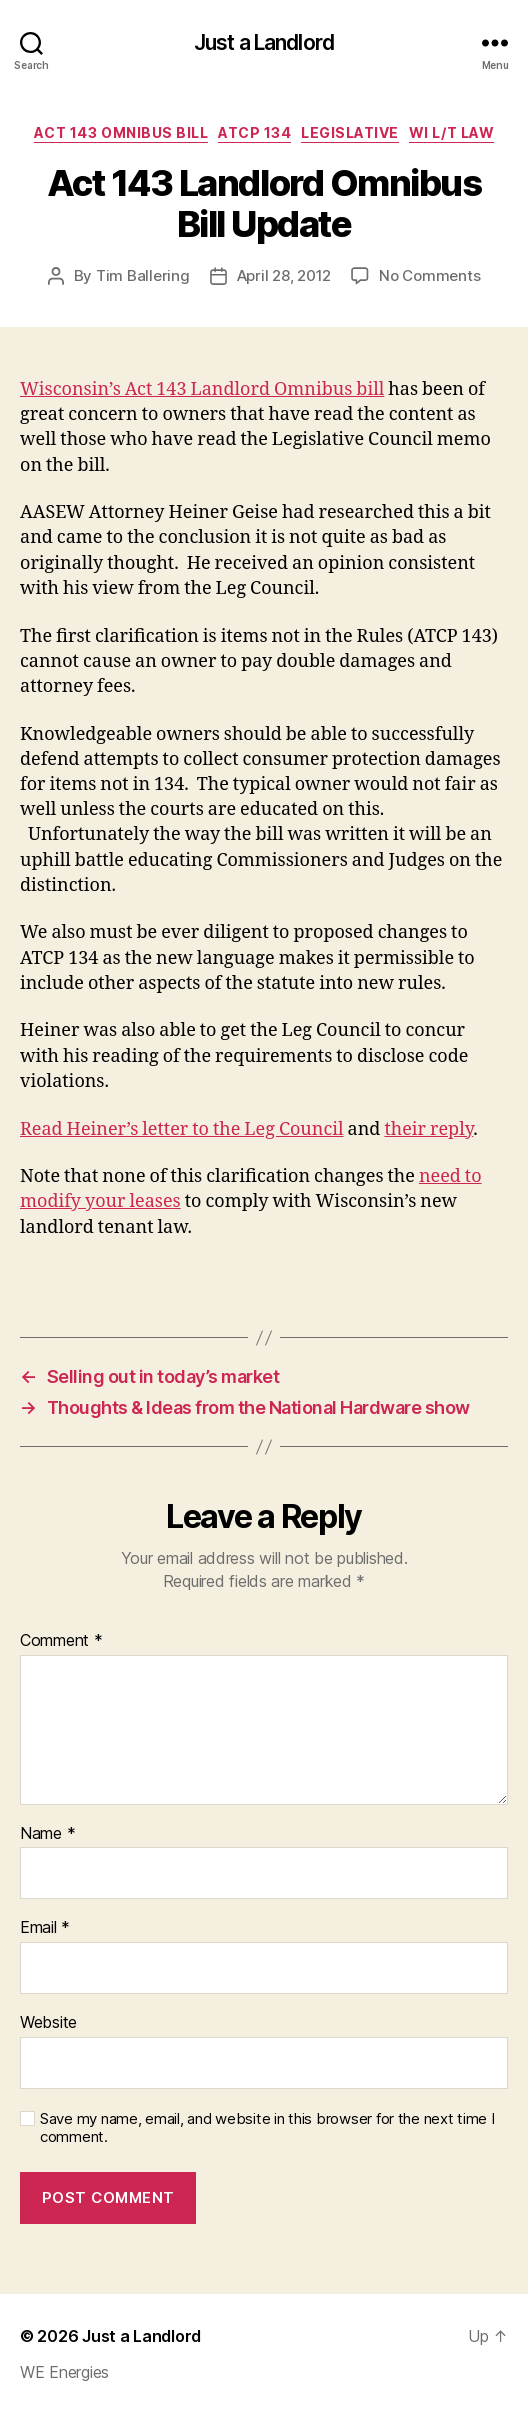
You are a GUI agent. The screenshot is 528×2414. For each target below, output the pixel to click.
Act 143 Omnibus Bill (121, 132)
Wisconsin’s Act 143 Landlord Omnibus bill (202, 389)
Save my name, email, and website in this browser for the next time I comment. (267, 2128)
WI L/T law (451, 132)
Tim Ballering (143, 275)
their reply (428, 1129)
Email (45, 1928)
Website (48, 2023)
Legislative (350, 132)
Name (47, 1834)
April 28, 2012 (284, 275)
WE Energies (64, 2372)
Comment (61, 1641)
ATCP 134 (254, 132)
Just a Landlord (264, 42)
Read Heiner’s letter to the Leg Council (182, 1129)
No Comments (429, 275)
